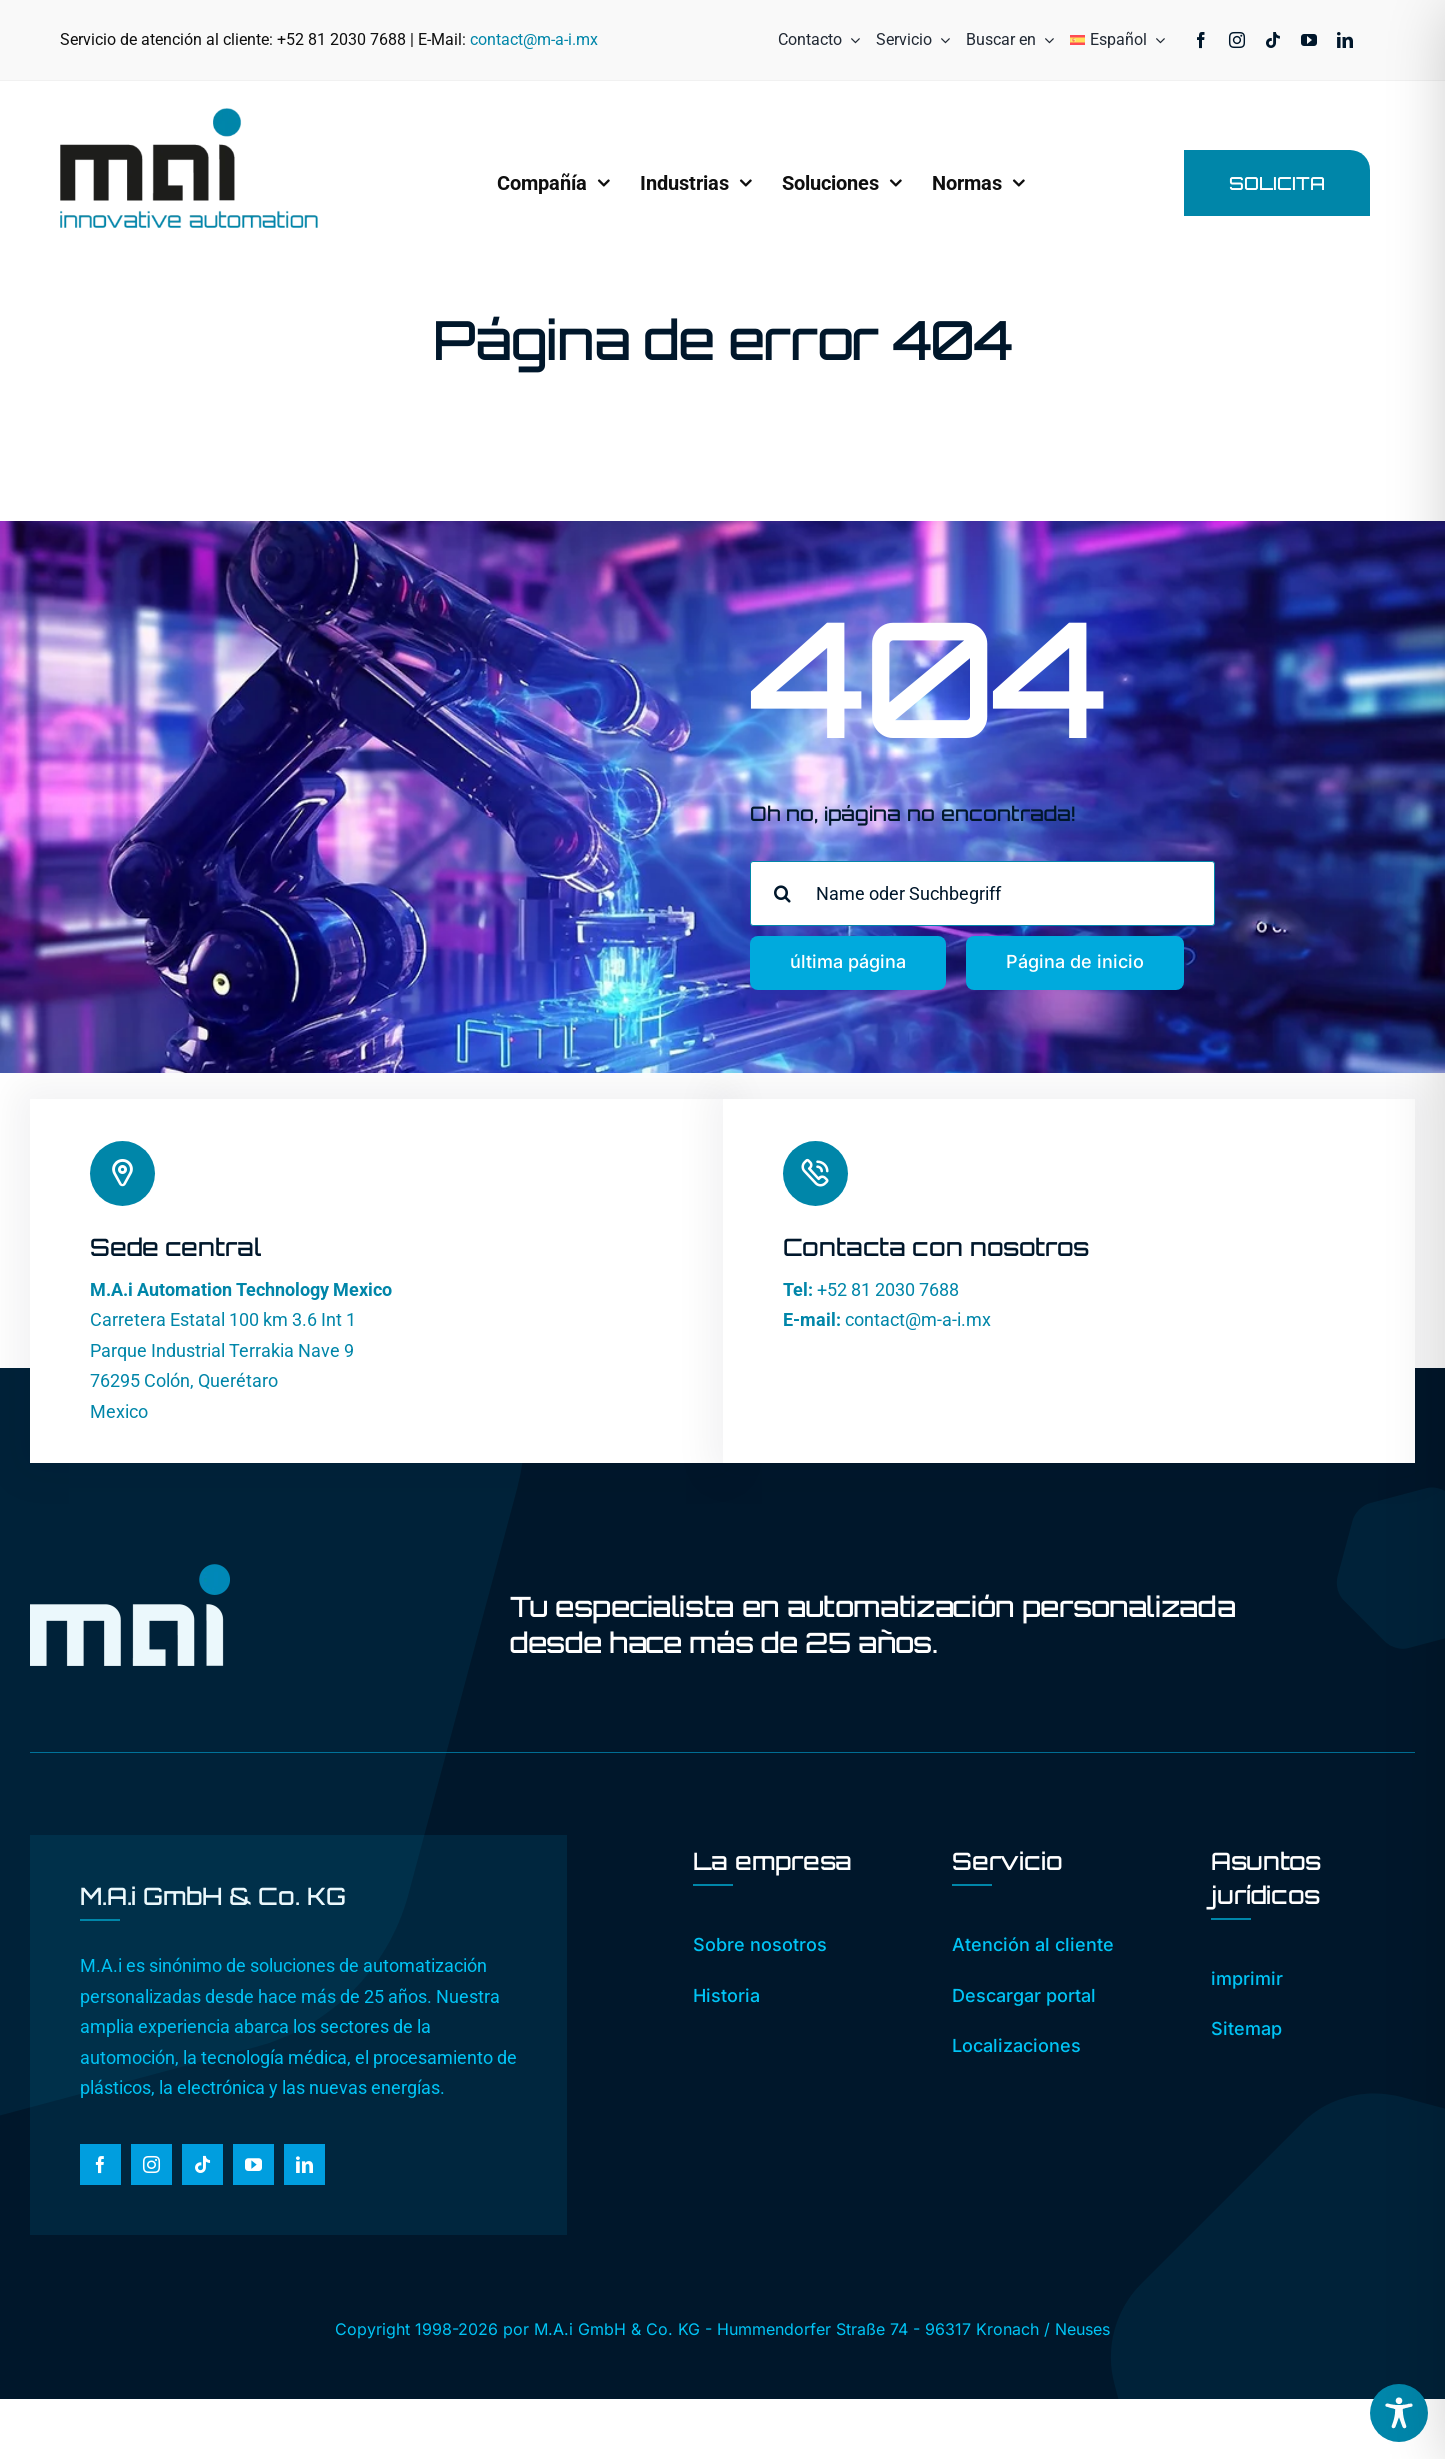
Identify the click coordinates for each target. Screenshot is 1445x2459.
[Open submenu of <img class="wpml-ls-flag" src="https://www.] (1156, 40)
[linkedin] (1345, 40)
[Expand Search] (1045, 40)
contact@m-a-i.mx (534, 39)
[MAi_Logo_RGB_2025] (189, 116)
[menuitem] (1108, 40)
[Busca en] (782, 893)
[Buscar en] (1001, 40)
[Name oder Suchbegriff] (982, 893)
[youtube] (1309, 40)
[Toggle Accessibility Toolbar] (1399, 2413)
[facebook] (1201, 40)
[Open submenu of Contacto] (851, 40)
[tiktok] (1273, 40)
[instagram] (1237, 40)
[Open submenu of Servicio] (941, 40)
